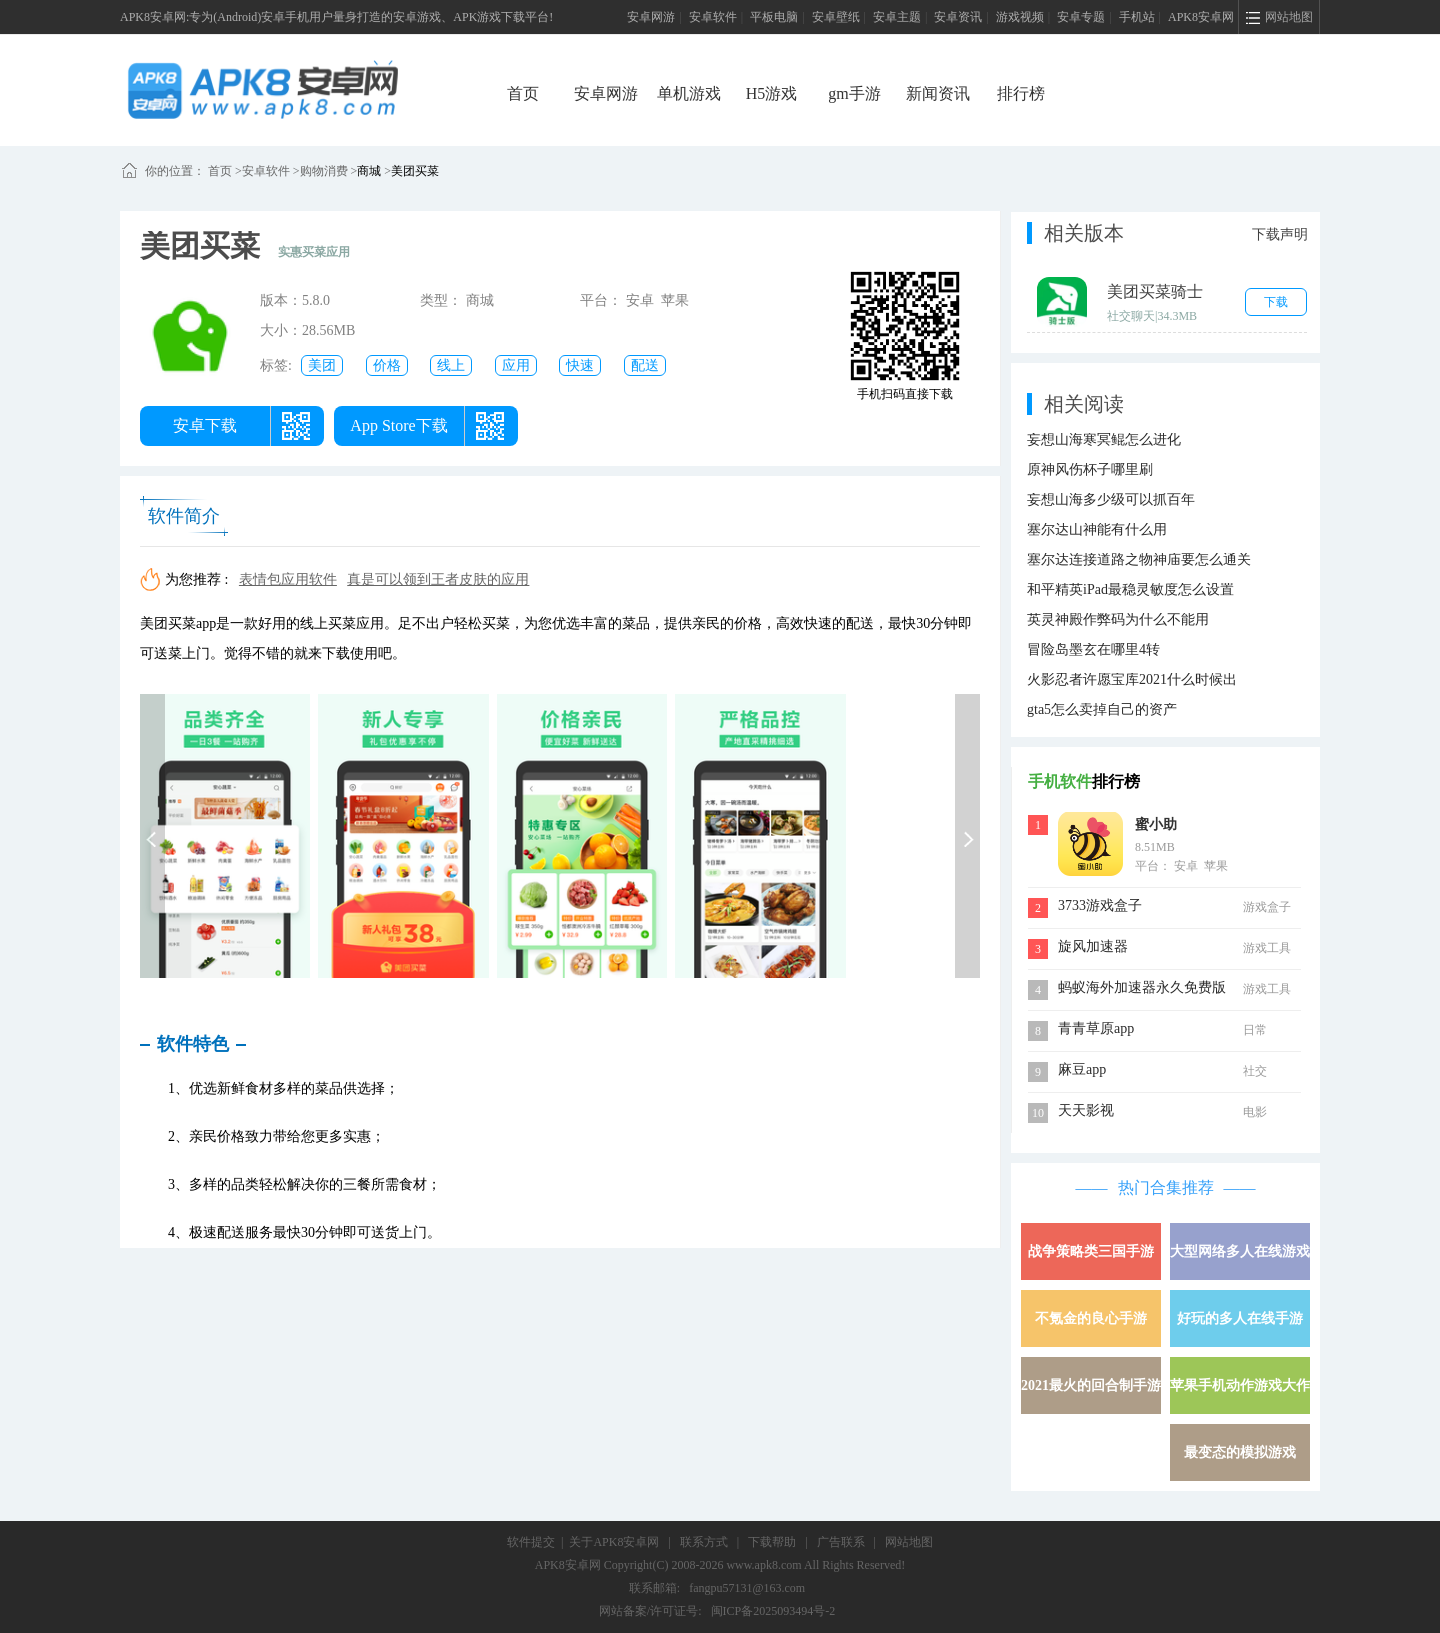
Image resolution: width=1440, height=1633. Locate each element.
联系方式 (704, 1542)
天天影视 (1086, 1110)
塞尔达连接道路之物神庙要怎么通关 (1139, 559)
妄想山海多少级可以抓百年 (1111, 499)
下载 (1276, 302)
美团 (322, 365)
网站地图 (909, 1542)
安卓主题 (897, 17)
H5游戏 (772, 93)
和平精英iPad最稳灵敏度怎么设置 (1130, 589)
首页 (523, 93)
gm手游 (854, 93)
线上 (451, 365)
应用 (516, 365)
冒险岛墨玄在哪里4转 (1093, 649)
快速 (580, 365)
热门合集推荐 (1166, 1187)
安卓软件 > (271, 171)
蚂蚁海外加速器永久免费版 (1142, 987)
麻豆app (1082, 1069)
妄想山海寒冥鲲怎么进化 (1104, 439)
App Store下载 (398, 425)
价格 (387, 365)
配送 (645, 365)
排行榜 (1021, 93)
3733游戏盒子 (1100, 905)
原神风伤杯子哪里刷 (1090, 469)
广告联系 (841, 1542)
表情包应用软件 (288, 579)
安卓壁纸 (836, 17)
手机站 (1137, 17)
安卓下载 (205, 425)
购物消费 (324, 171)
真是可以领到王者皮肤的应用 (438, 579)
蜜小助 (1156, 824)
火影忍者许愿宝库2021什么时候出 (1132, 679)
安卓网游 (651, 17)
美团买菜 (415, 171)
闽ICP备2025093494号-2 (773, 1611)
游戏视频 (1020, 17)
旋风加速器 (1093, 946)
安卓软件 (713, 17)
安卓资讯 (958, 17)
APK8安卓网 (1201, 17)
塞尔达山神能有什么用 (1097, 529)
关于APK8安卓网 (614, 1542)
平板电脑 (774, 17)
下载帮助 (772, 1542)
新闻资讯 (938, 93)
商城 (369, 171)
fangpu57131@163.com (747, 1588)
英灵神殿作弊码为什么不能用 (1118, 619)
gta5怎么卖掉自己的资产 (1102, 709)
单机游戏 (689, 93)
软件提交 (531, 1542)
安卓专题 (1081, 17)
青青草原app (1096, 1028)
